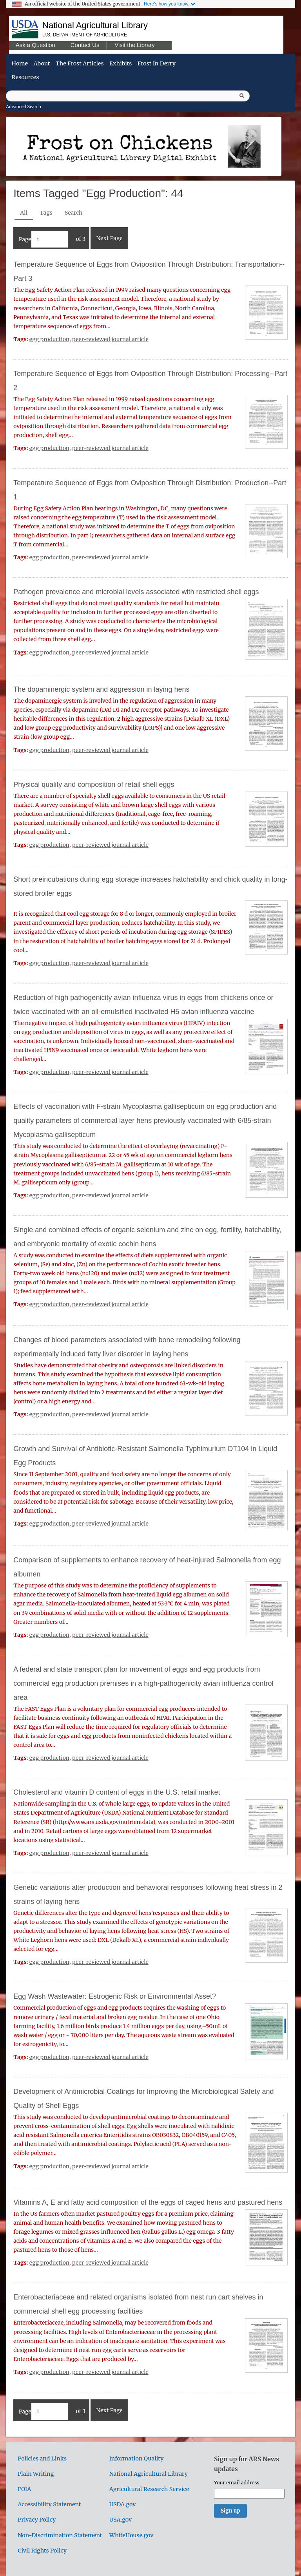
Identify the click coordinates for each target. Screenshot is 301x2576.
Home (20, 63)
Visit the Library (134, 45)
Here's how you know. (166, 4)
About (41, 63)
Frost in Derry (157, 63)
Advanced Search (23, 106)
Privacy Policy (37, 2519)
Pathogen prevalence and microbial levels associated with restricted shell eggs (136, 592)
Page (43, 239)
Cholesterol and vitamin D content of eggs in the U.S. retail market (116, 1792)
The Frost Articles (80, 63)
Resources (25, 77)
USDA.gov (122, 2504)
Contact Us (85, 45)
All (23, 212)
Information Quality (136, 2458)
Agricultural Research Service (149, 2489)
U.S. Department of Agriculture (84, 35)
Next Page (109, 238)
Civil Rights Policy (42, 2550)
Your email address (236, 2482)
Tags (46, 212)
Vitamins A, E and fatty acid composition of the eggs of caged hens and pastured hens (147, 2202)
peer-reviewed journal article (110, 339)
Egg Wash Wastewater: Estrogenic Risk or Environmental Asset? (114, 1996)
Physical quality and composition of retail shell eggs (93, 784)
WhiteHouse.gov (131, 2535)
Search (73, 212)
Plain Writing (36, 2473)
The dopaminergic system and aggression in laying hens (101, 689)
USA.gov (120, 2519)
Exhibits (120, 63)
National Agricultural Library (95, 25)
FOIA (24, 2489)
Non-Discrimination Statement (60, 2535)
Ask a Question (35, 45)
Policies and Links (42, 2458)
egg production (49, 339)
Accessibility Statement (49, 2504)
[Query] (128, 95)
